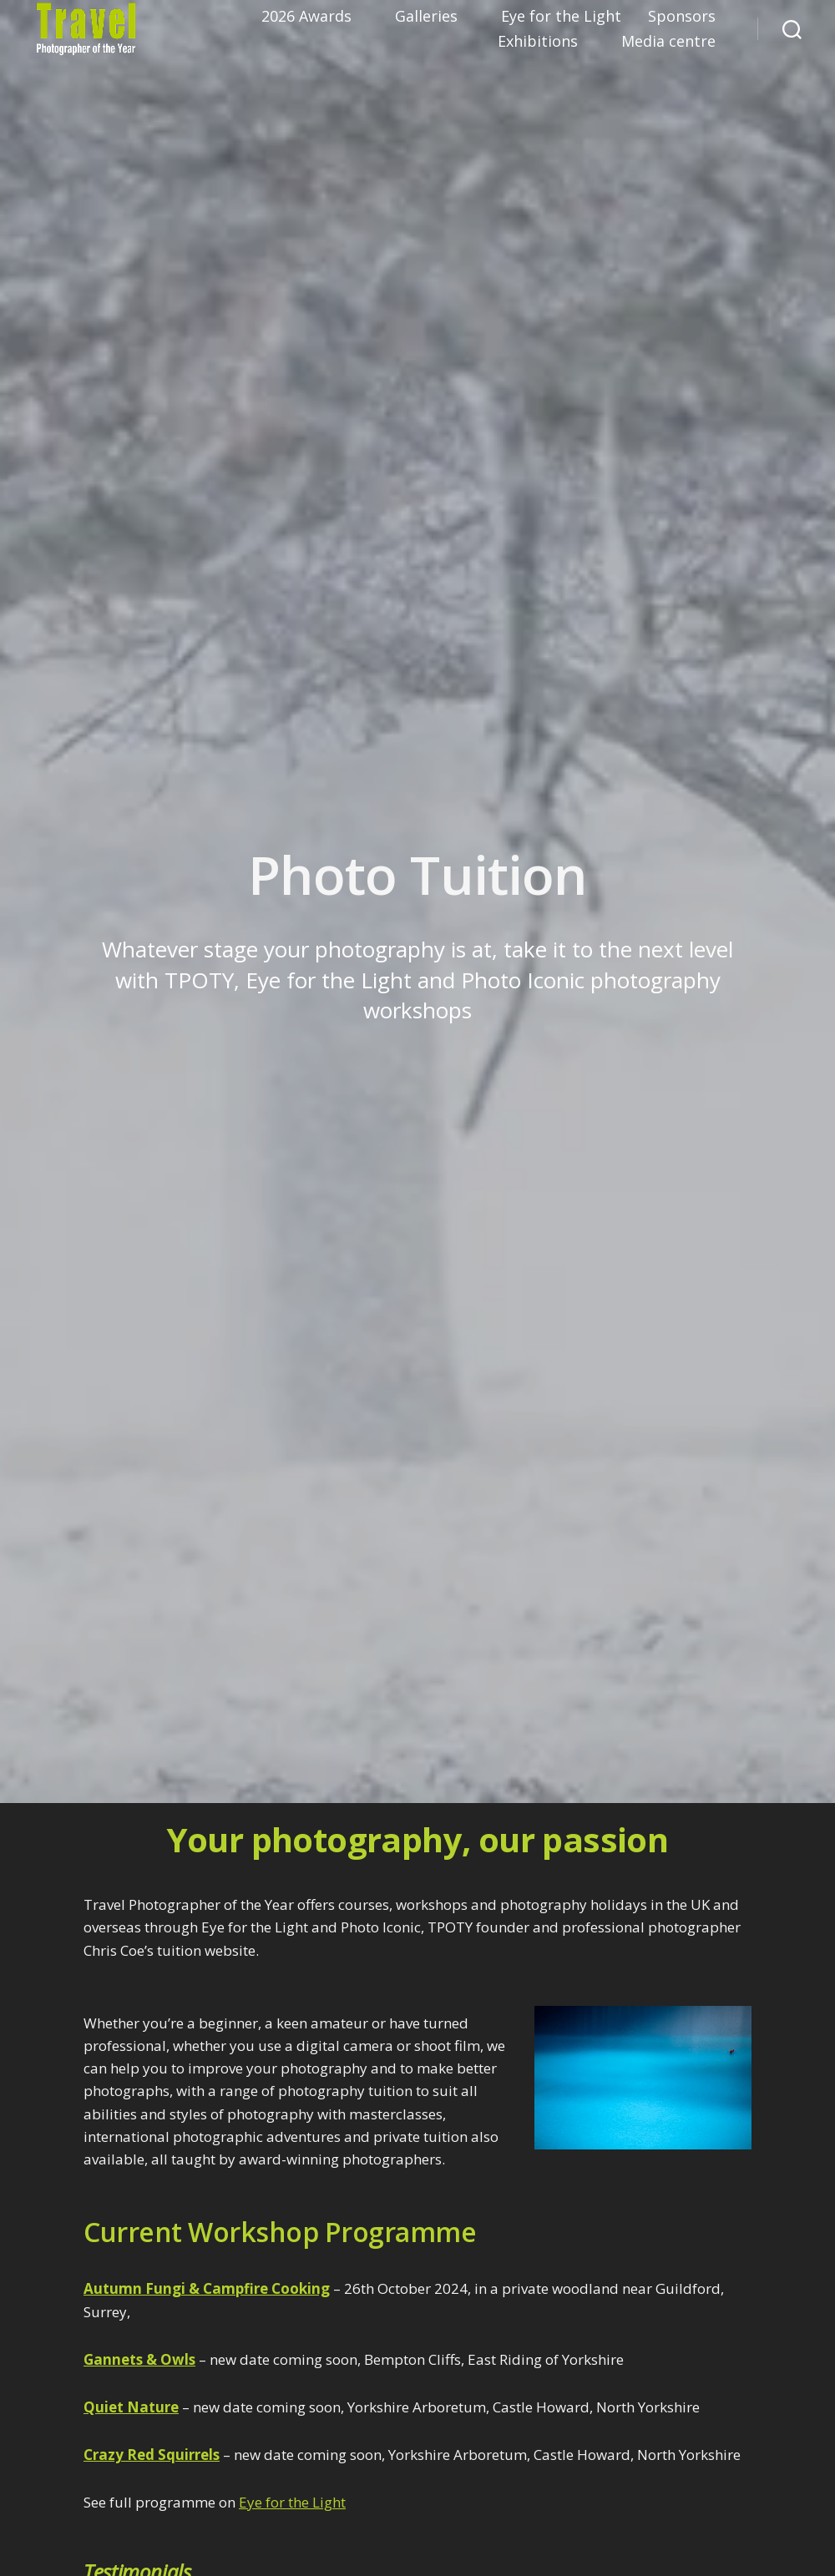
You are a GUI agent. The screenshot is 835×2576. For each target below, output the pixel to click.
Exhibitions (538, 42)
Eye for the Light (561, 17)
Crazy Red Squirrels (152, 2454)
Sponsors (682, 17)
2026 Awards (306, 17)
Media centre (668, 42)
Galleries (426, 17)
